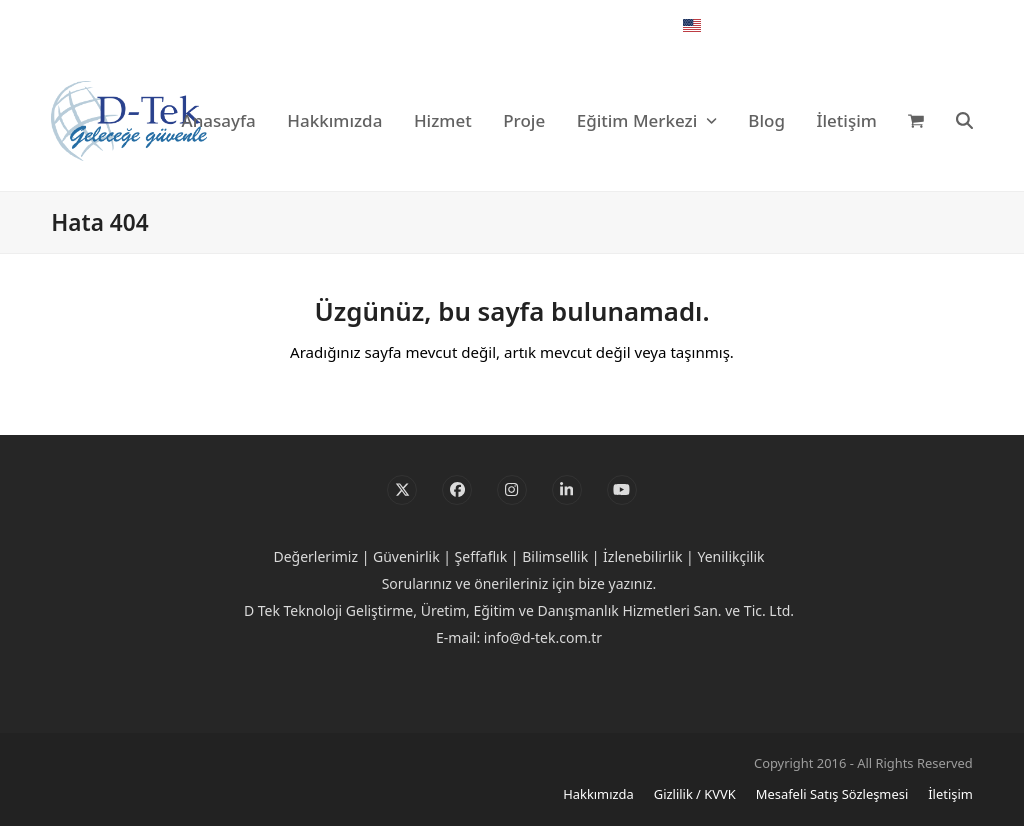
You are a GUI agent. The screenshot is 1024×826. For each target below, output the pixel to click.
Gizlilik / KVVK (695, 794)
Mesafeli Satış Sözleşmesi (832, 794)
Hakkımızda (598, 794)
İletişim (950, 794)
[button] (916, 121)
